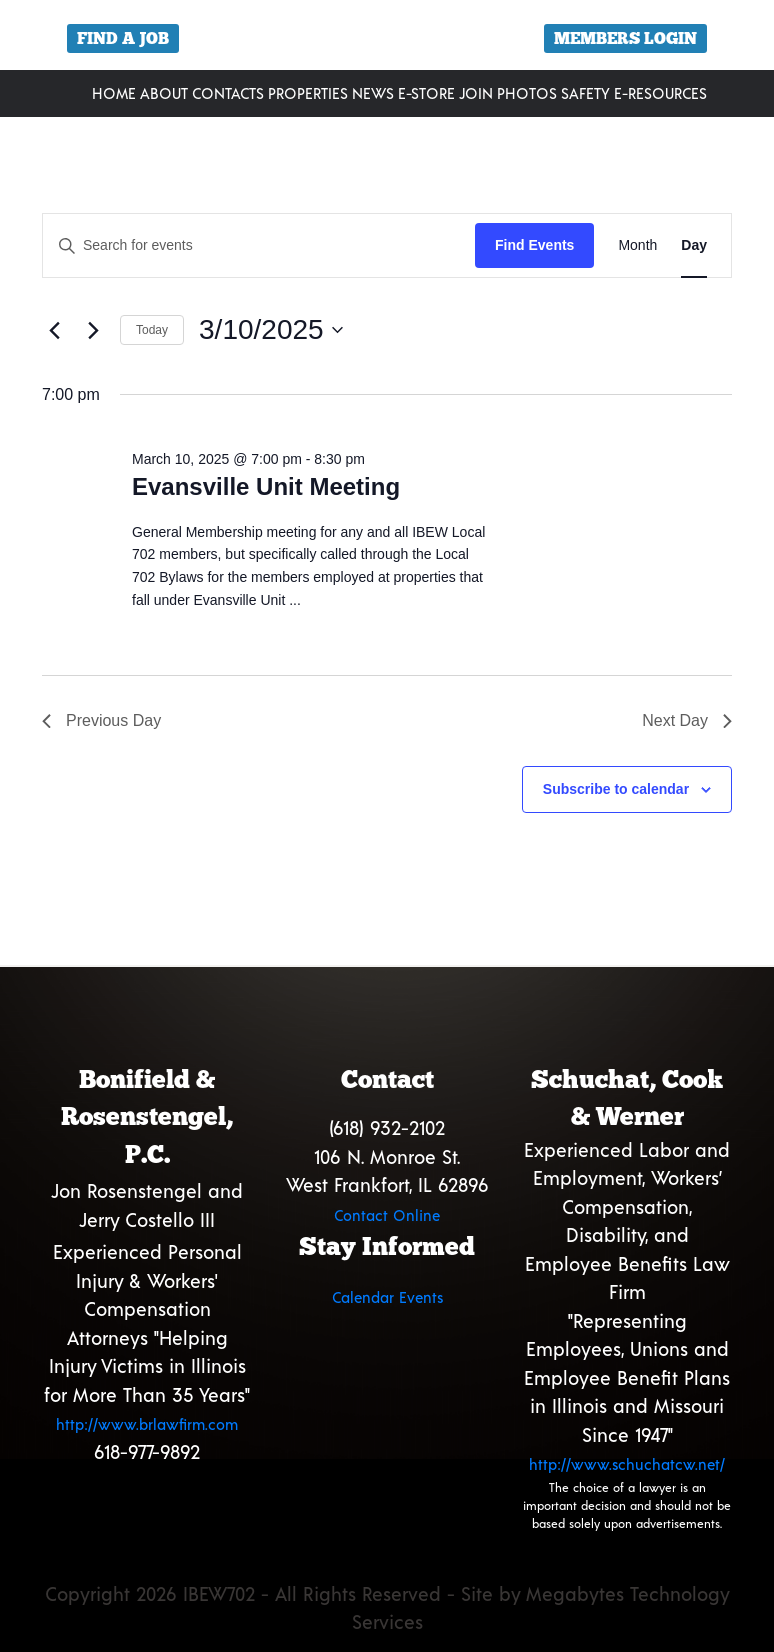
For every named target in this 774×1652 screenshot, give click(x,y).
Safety (585, 93)
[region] (387, 42)
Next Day (687, 720)
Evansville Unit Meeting (266, 486)
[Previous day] (54, 330)
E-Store (426, 93)
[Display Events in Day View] (694, 245)
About (164, 93)
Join (476, 93)
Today (152, 330)
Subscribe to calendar (616, 789)
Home (114, 93)
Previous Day (101, 720)
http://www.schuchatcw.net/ (627, 1464)
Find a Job (123, 38)
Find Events (534, 245)
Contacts (228, 93)
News (373, 93)
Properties (308, 93)
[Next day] (93, 330)
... (295, 600)
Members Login (625, 38)
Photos (527, 93)
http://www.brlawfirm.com (147, 1424)
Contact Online (387, 1215)
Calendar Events (387, 1297)
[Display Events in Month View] (637, 245)
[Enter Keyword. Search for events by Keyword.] (259, 245)
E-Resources (660, 93)
